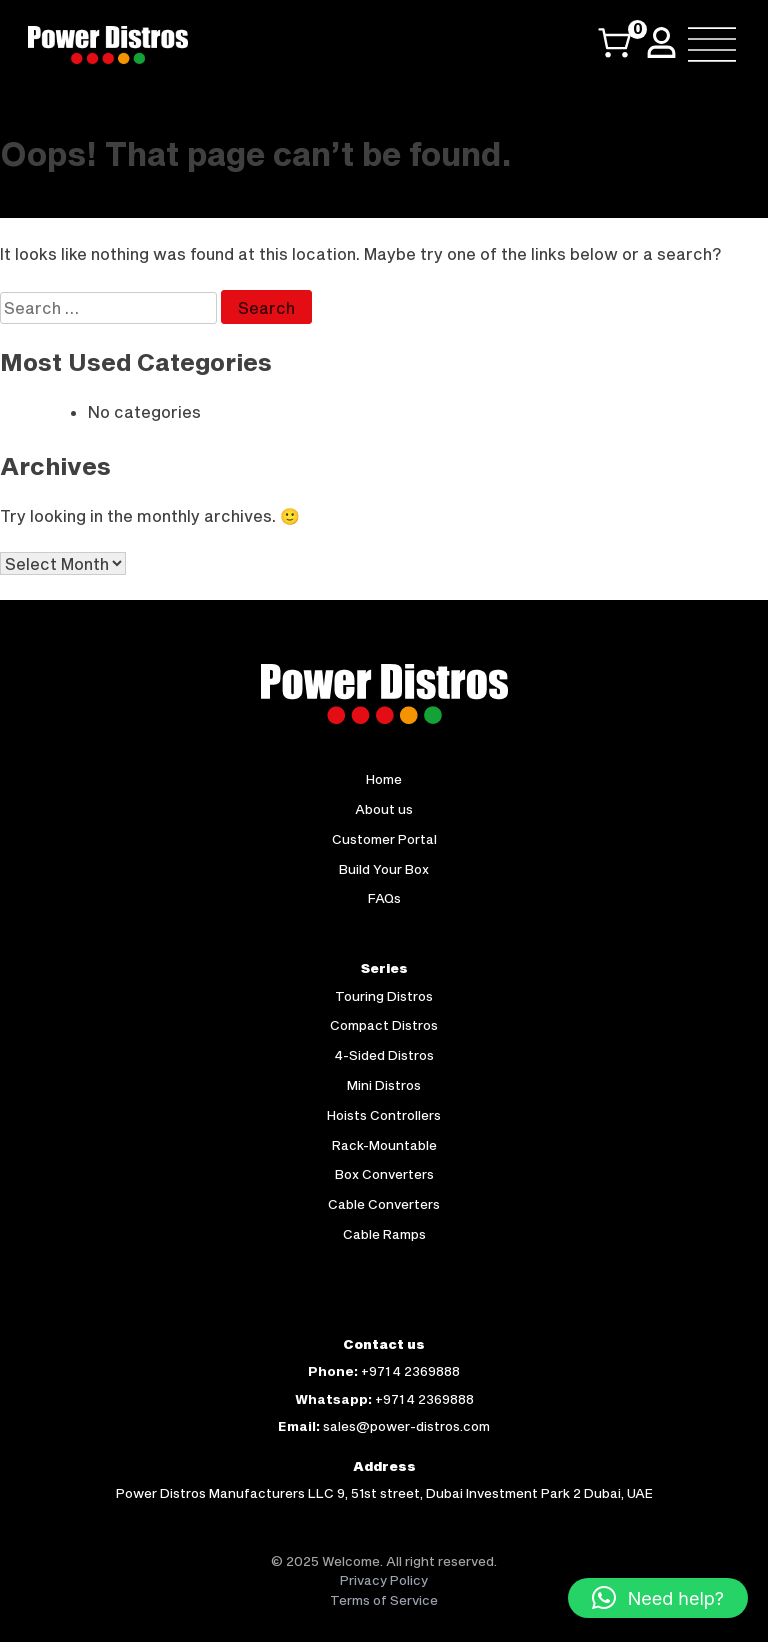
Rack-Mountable (384, 1145)
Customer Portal (384, 839)
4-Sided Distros (384, 1055)
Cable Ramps (384, 1234)
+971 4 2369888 (410, 1371)
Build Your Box (384, 869)
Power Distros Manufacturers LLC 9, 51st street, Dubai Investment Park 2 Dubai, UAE (384, 1493)
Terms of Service (384, 1600)
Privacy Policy (384, 1580)
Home (384, 779)
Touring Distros (384, 996)
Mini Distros (384, 1085)
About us (384, 809)
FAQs (384, 898)
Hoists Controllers (384, 1115)
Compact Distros (384, 1025)
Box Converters (384, 1174)
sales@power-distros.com (406, 1426)
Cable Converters (384, 1204)
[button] (658, 1598)
